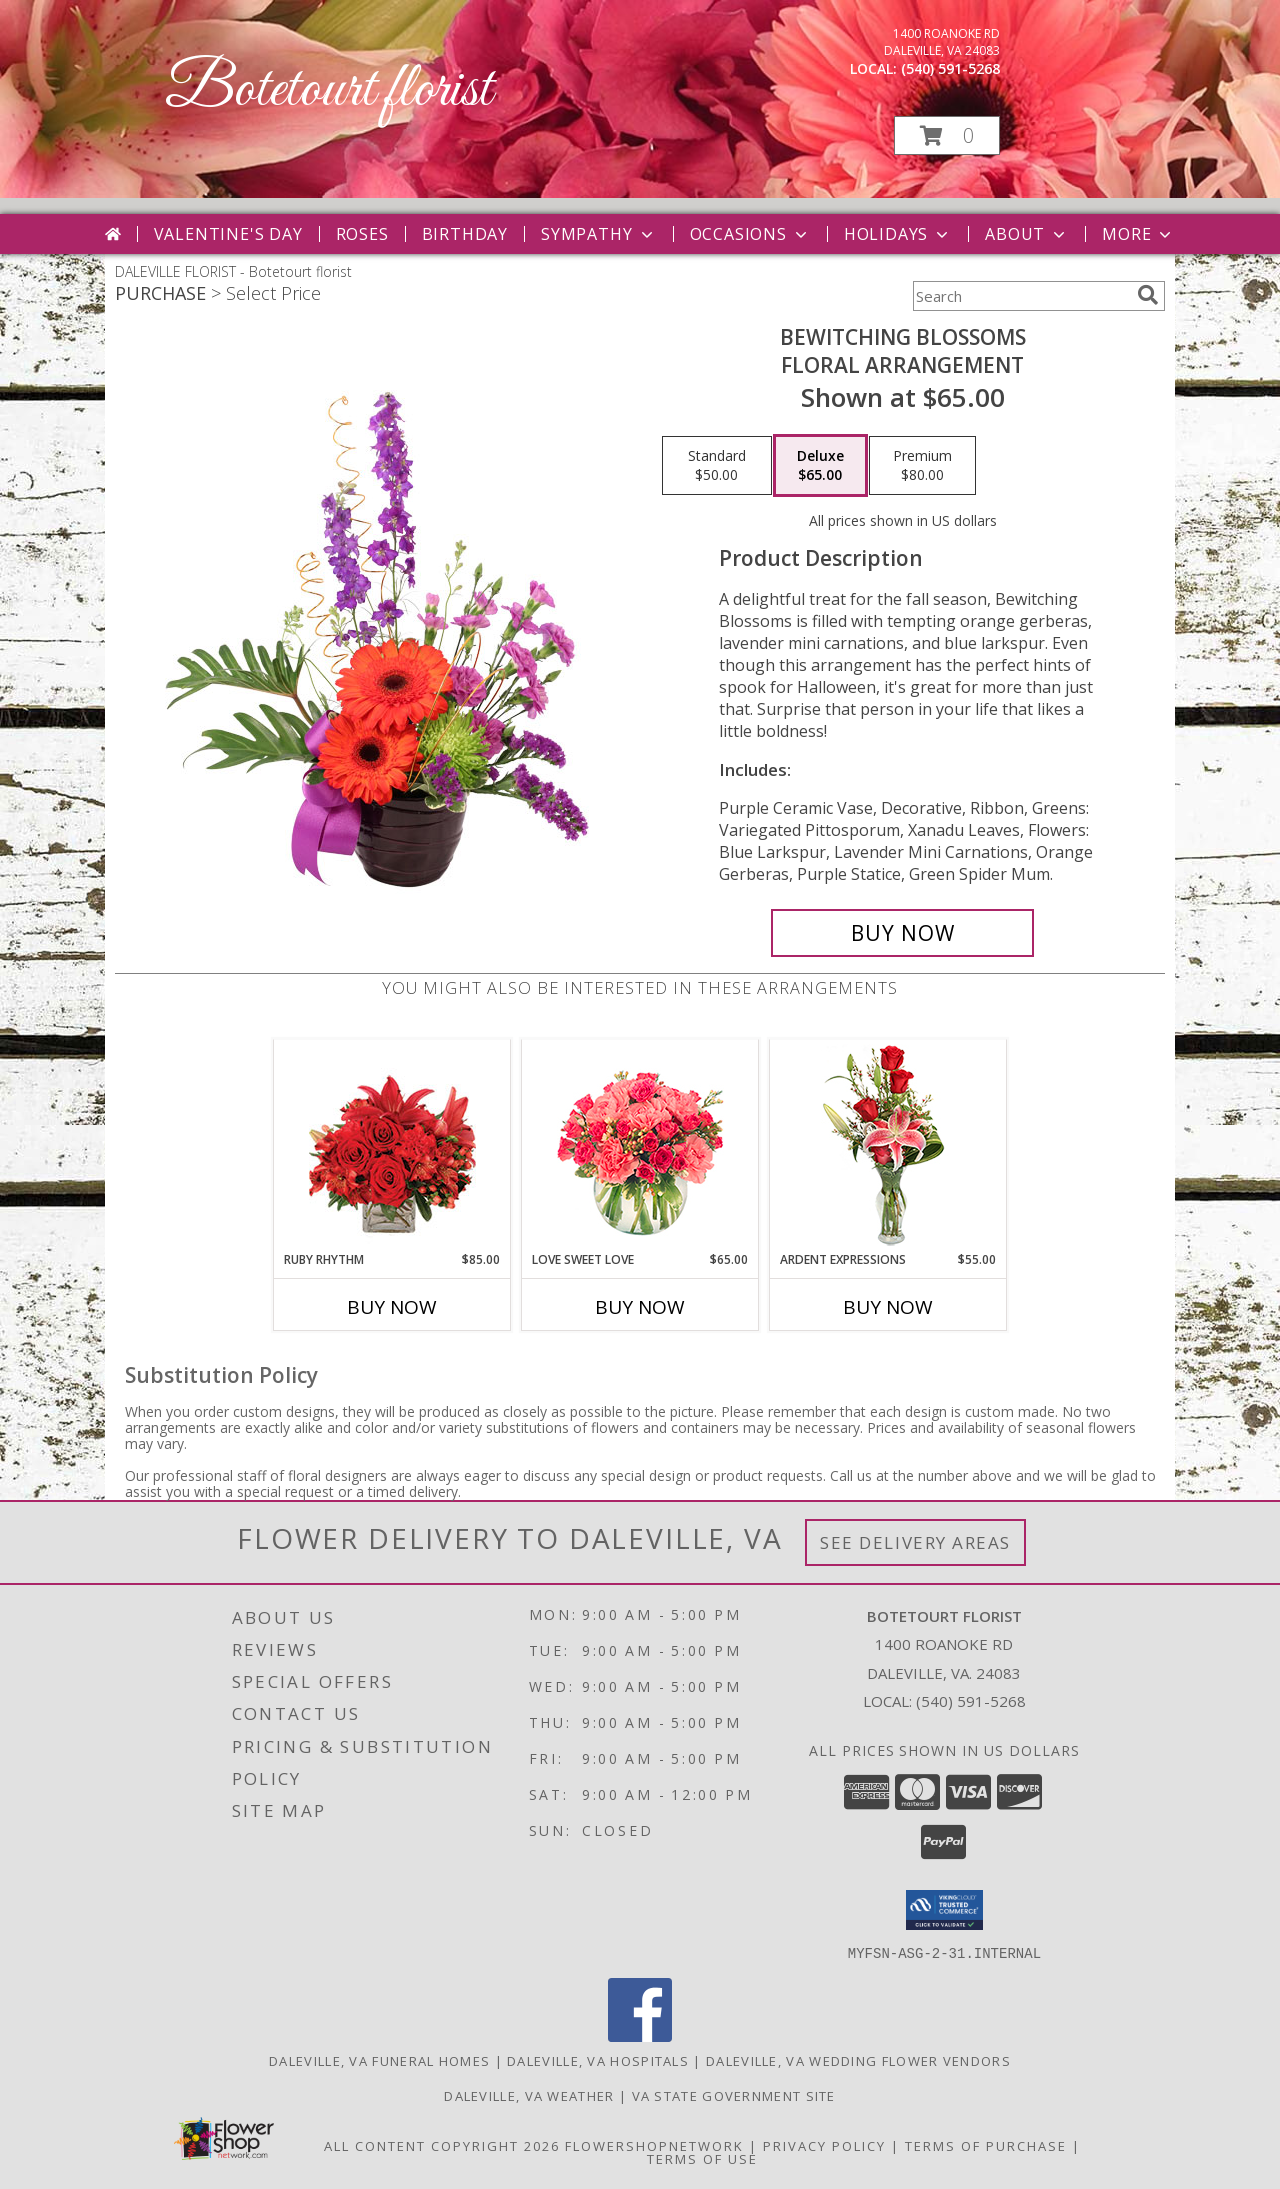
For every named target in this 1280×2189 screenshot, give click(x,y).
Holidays (898, 234)
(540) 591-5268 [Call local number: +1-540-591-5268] (950, 68)
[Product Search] (1021, 296)
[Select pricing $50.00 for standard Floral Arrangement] (717, 466)
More (1138, 234)
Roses (362, 234)
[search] (1148, 295)
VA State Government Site (734, 2095)
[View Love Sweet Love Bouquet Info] (640, 1145)
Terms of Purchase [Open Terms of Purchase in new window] (986, 2145)
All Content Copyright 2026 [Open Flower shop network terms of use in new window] (442, 2145)
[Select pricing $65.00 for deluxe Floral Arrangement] (820, 466)
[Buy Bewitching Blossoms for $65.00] (902, 933)
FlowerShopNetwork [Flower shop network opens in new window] (654, 2145)
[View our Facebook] (640, 2035)
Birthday (465, 234)
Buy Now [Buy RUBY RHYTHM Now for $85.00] (392, 1307)
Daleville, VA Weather (529, 2095)
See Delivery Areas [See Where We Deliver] (915, 1542)
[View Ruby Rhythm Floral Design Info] (392, 1145)
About (1027, 234)
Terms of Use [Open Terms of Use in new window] (702, 2158)
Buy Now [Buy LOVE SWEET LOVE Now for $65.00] (640, 1307)
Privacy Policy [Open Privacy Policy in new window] (824, 2145)
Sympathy (598, 234)
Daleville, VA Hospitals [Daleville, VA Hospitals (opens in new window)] (598, 2060)
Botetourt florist (328, 90)
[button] (947, 135)
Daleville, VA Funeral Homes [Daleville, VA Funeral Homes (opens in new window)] (379, 2060)
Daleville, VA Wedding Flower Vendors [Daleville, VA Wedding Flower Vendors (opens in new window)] (858, 2060)
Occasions (750, 234)
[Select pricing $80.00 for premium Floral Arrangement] (922, 466)
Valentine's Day (228, 234)
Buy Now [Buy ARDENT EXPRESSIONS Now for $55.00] (888, 1307)
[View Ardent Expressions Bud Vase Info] (888, 1145)
